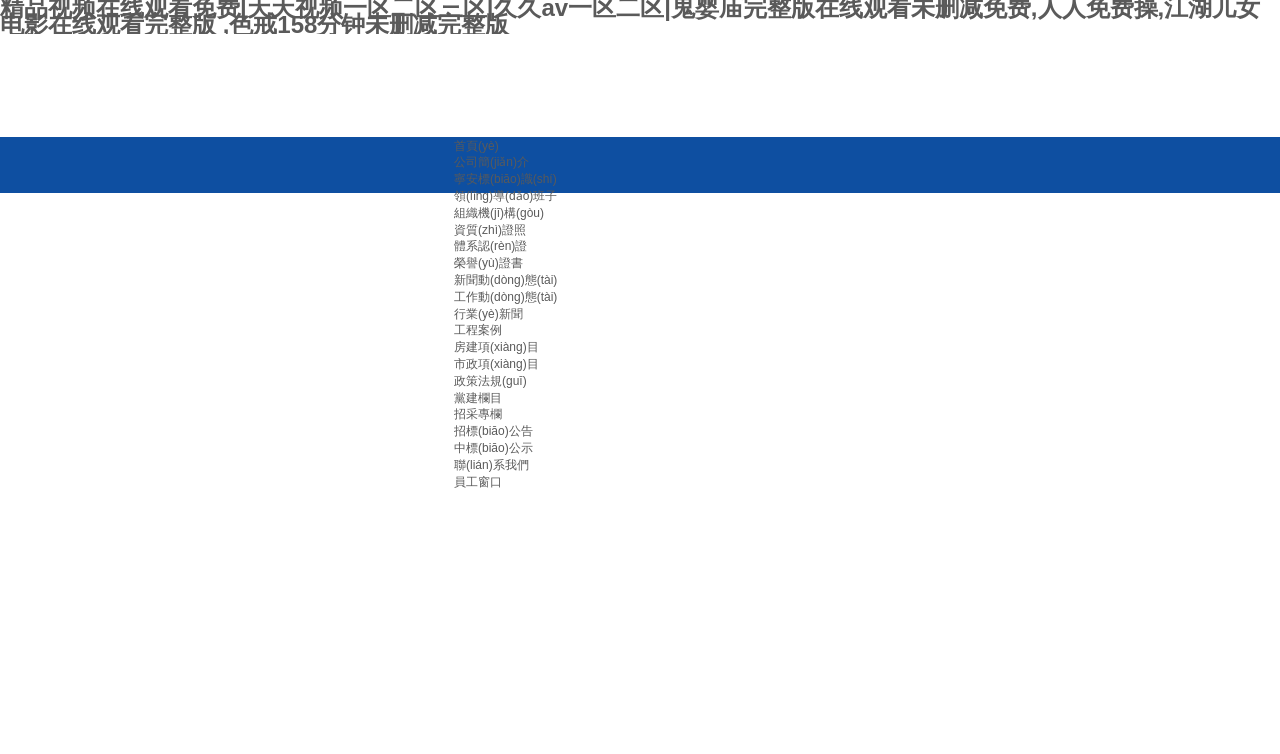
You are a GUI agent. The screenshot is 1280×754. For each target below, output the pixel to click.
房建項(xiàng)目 (496, 347)
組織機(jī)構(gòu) (499, 213)
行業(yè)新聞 (488, 314)
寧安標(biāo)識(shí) (505, 179)
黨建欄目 (478, 398)
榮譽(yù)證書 (488, 263)
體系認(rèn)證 (490, 246)
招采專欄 (478, 414)
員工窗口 (478, 482)
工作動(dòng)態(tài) (505, 297)
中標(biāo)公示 (493, 448)
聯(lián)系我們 (491, 465)
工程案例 (478, 330)
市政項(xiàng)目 (496, 364)
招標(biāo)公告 (493, 431)
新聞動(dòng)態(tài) (505, 280)
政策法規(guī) (490, 381)
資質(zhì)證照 (490, 230)
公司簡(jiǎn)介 (491, 162)
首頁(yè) (476, 146)
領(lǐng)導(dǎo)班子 (505, 196)
